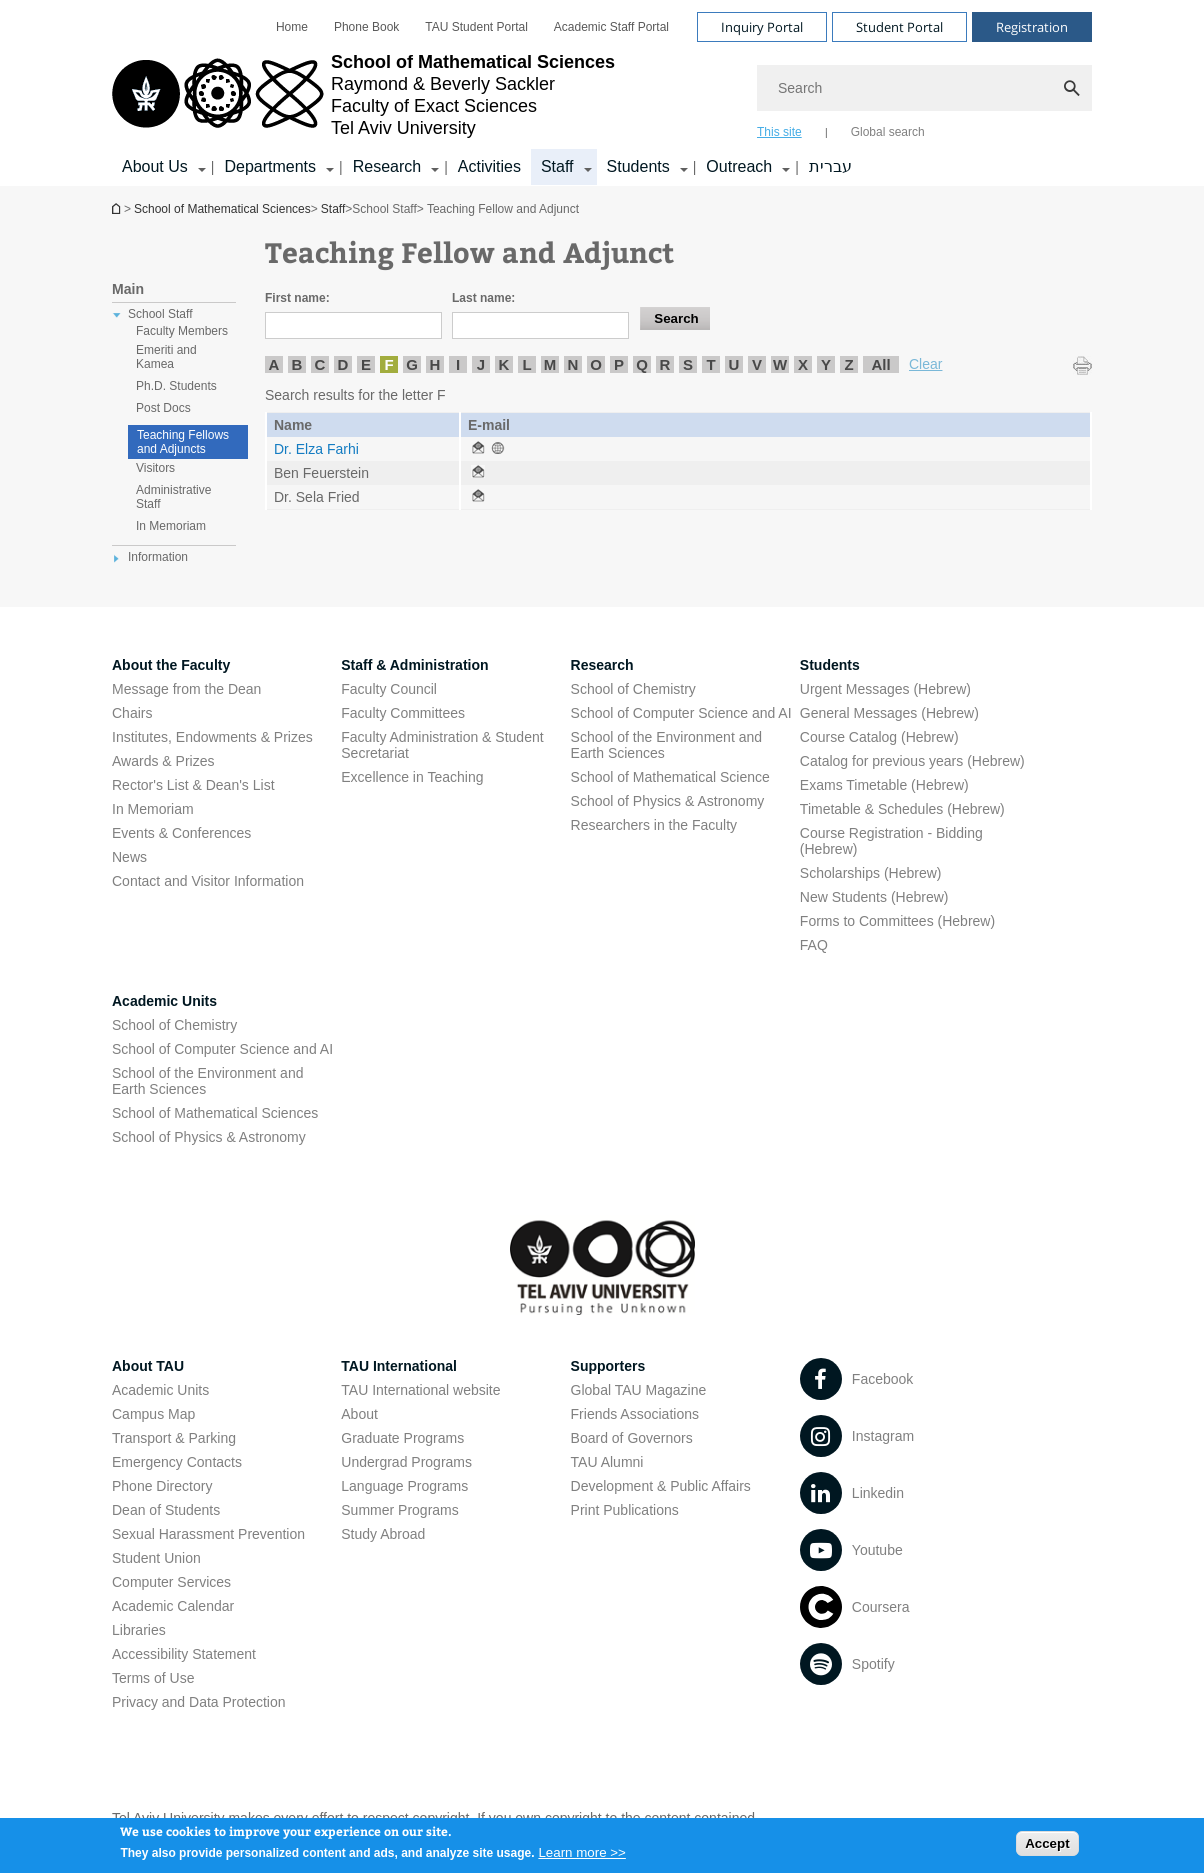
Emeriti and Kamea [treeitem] (166, 357)
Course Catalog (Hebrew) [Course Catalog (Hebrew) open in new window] (879, 737)
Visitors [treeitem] (155, 468)
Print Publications (625, 1510)
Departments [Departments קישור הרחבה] (270, 166)
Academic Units (164, 1001)
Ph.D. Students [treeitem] (176, 386)
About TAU (148, 1366)
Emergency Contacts (177, 1462)
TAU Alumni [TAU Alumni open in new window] (607, 1462)
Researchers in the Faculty (654, 825)
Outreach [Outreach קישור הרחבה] (739, 166)
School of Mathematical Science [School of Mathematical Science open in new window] (670, 777)
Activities (489, 166)
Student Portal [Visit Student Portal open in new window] (899, 27)
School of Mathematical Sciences (118, 208)
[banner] (602, 93)
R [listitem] (665, 364)
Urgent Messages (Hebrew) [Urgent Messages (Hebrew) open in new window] (885, 689)
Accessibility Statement (184, 1654)
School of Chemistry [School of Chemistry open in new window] (633, 689)
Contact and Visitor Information (208, 881)
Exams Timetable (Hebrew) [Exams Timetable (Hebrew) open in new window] (884, 785)
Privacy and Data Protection (199, 1702)
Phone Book (366, 27)
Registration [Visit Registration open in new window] (1032, 27)
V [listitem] (757, 364)
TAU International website (420, 1390)
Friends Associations (635, 1414)
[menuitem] (292, 27)
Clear (925, 364)
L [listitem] (526, 364)
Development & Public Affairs (661, 1486)
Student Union (156, 1558)
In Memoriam (153, 809)
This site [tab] (779, 132)
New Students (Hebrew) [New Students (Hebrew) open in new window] (874, 897)
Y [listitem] (826, 364)
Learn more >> (581, 1857)
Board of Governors (632, 1438)
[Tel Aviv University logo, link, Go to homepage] (363, 95)
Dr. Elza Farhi (316, 449)
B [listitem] (297, 364)
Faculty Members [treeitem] (182, 331)
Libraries (139, 1630)
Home (292, 27)
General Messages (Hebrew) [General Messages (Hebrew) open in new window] (889, 713)
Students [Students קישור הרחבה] (638, 166)
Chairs (132, 713)
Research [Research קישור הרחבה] (387, 166)
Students (830, 665)
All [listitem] (880, 364)
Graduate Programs (402, 1438)
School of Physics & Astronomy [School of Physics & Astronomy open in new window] (668, 801)
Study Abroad (383, 1534)
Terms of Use (153, 1678)
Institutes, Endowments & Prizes (212, 737)
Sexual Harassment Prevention (208, 1534)
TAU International (399, 1366)
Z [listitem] (848, 364)
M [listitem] (550, 364)
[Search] (924, 88)
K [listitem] (504, 364)
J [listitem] (481, 364)
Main (128, 289)
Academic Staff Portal (611, 27)
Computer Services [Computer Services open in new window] (171, 1582)
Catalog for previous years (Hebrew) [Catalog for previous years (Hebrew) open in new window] (912, 761)
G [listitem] (412, 364)
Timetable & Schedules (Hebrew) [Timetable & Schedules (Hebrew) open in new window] (902, 809)
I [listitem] (458, 364)
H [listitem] (435, 364)
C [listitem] (320, 364)
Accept (1047, 1847)
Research (602, 665)
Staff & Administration (414, 665)
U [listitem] (734, 364)
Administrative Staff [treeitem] (173, 497)
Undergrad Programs (406, 1462)
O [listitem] (596, 364)
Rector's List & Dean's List (193, 785)
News (129, 857)
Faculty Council (389, 689)
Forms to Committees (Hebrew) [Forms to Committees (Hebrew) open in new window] (897, 921)
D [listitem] (343, 364)
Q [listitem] (642, 364)
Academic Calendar (173, 1606)
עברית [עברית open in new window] (830, 166)
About (359, 1414)
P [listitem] (619, 364)
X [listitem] (803, 364)
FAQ (814, 945)
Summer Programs (399, 1510)
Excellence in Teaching (412, 777)
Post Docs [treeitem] (163, 408)
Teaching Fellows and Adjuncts (183, 442)
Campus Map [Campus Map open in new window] (153, 1414)
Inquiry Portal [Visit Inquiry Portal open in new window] (762, 27)
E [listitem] (366, 364)
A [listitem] (274, 364)
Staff (333, 209)
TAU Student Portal (476, 27)
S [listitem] (688, 364)
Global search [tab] (888, 132)
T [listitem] (710, 364)
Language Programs (404, 1486)
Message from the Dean (186, 689)
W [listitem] (780, 364)
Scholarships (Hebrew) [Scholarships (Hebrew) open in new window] (871, 873)
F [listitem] (388, 364)
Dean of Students (166, 1510)
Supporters (608, 1366)
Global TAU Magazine (639, 1390)
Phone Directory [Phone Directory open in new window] (162, 1486)
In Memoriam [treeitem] (171, 526)
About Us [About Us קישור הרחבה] (155, 166)
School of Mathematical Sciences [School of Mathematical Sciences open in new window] (215, 1113)
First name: (297, 298)
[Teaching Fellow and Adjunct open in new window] (478, 449)
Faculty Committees (403, 713)
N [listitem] (573, 364)
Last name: (483, 298)
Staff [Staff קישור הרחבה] (557, 166)
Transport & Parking (174, 1438)
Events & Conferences (181, 833)
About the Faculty (171, 665)
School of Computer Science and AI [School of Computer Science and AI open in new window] (681, 713)
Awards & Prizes (163, 761)
